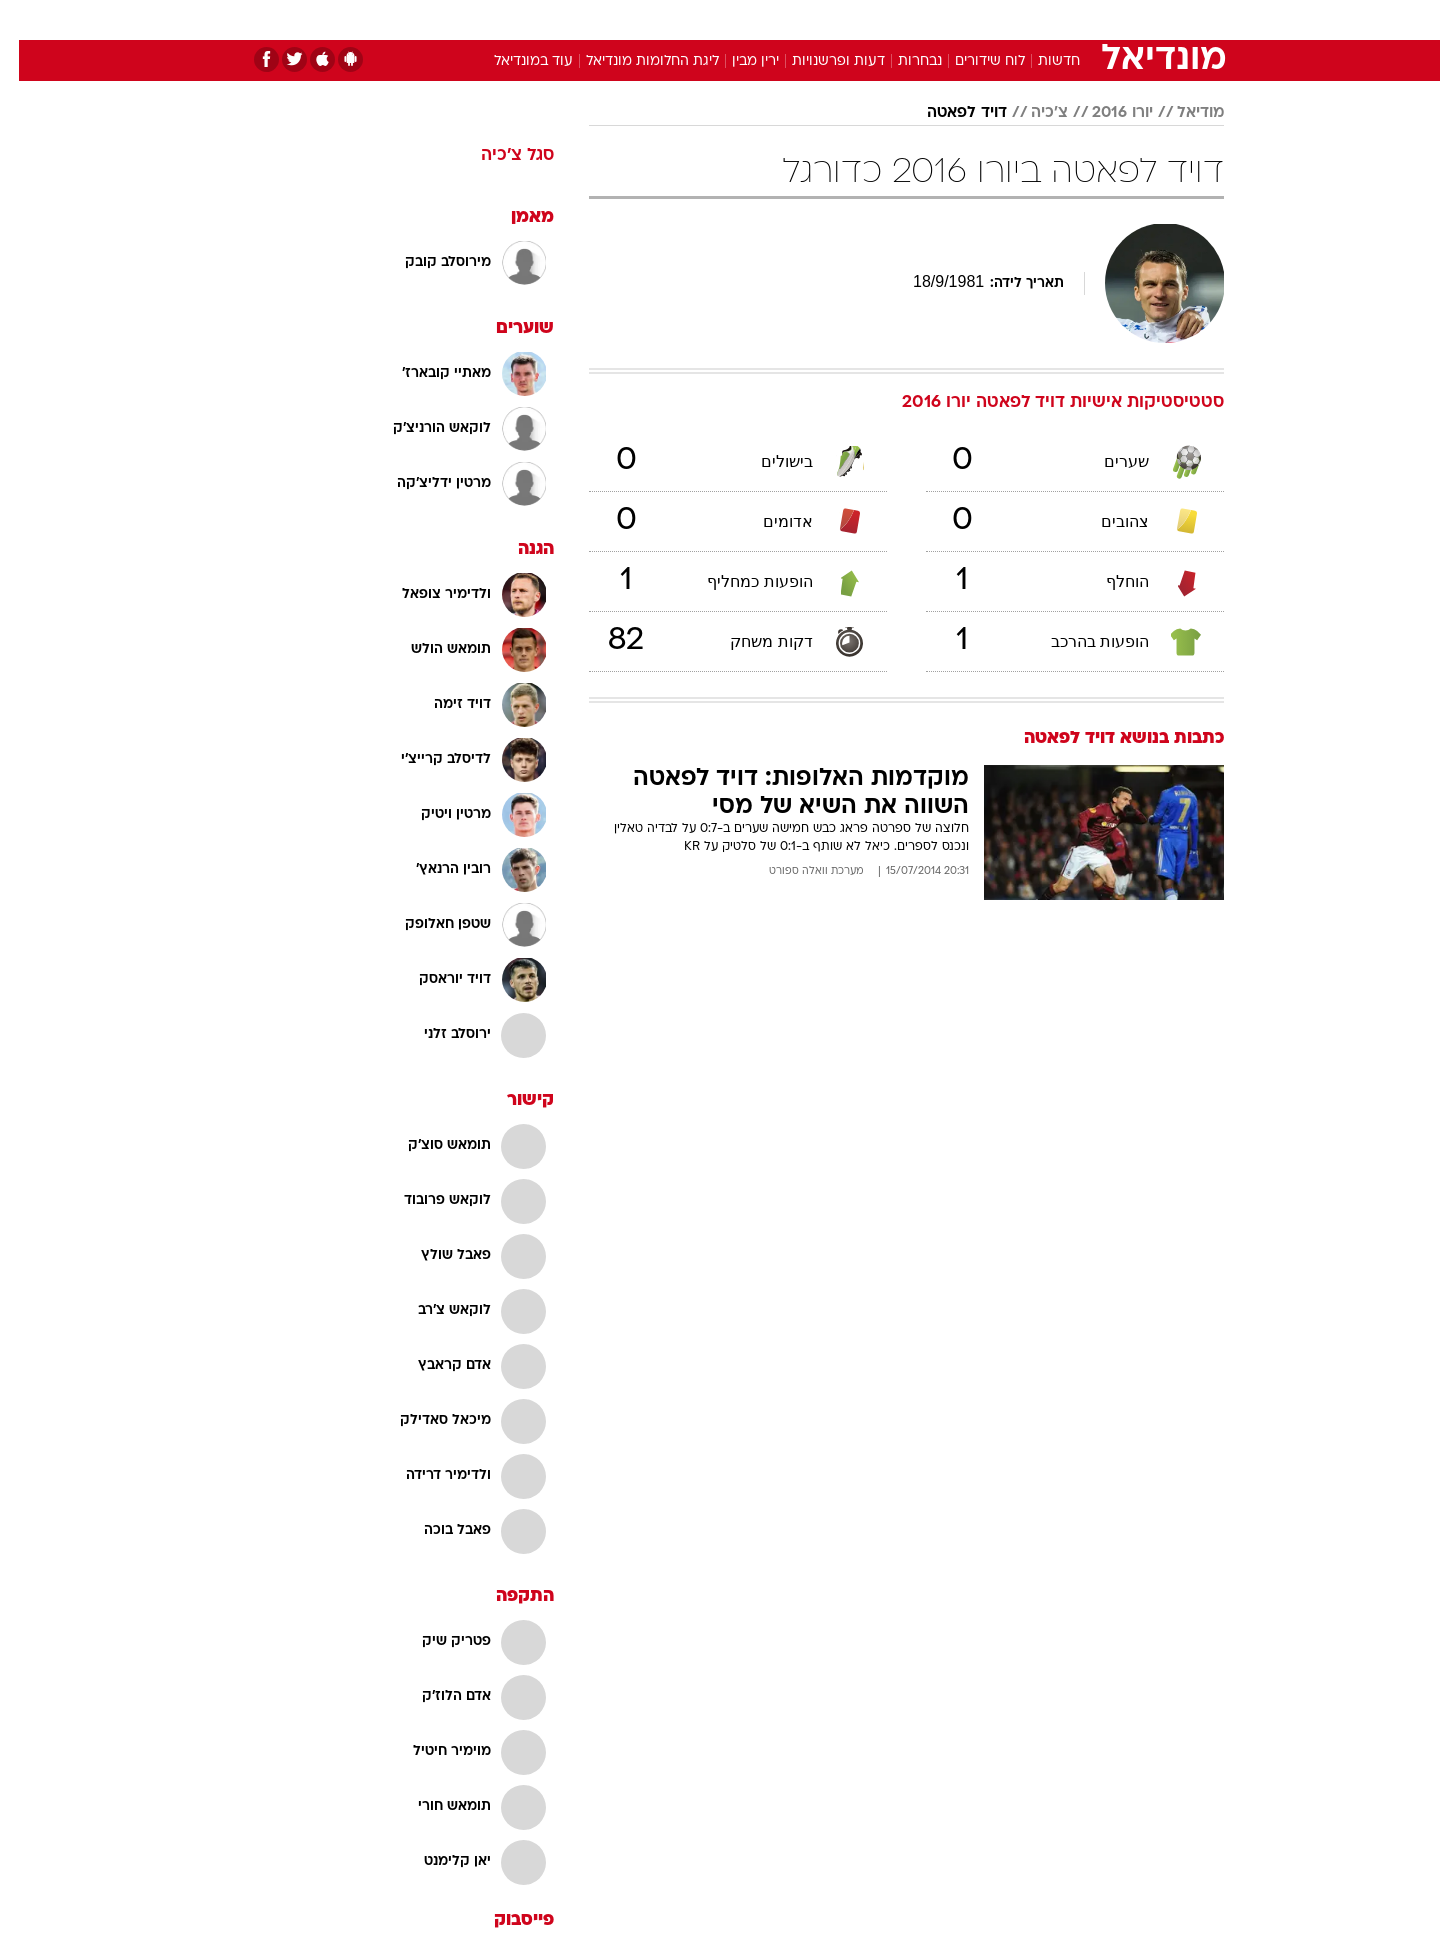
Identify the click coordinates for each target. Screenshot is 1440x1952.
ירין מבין (736, 61)
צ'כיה (1030, 113)
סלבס (878, 19)
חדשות (1074, 19)
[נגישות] (27, 20)
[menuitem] (1062, 20)
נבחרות (901, 61)
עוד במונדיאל (514, 61)
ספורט (1006, 19)
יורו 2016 (1103, 113)
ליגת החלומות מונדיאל (633, 61)
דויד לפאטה (948, 113)
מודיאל (1181, 113)
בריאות (708, 19)
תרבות (941, 19)
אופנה (491, 19)
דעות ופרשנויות (819, 61)
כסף (822, 19)
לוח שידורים (971, 61)
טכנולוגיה (565, 19)
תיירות (640, 19)
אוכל (770, 19)
